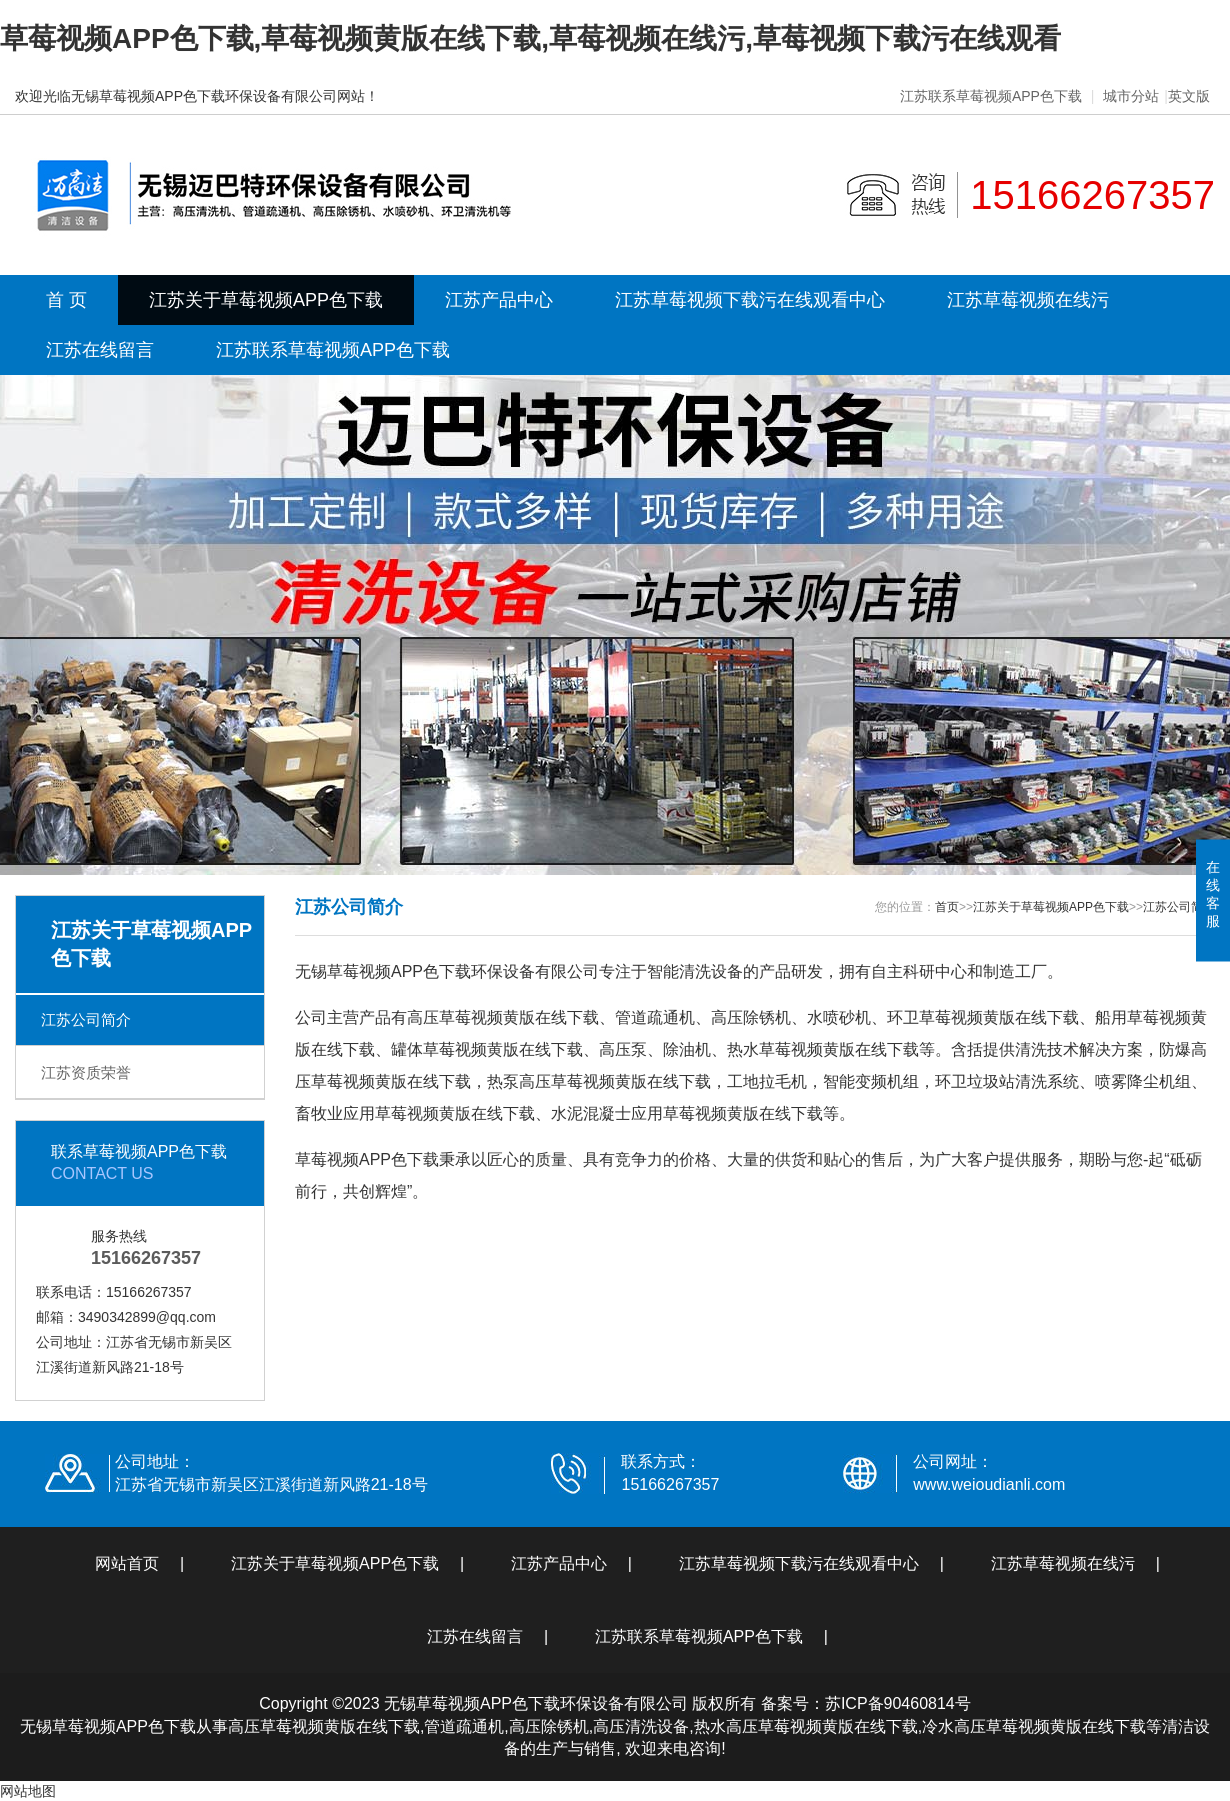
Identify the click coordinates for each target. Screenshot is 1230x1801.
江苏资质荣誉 (86, 1072)
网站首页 (127, 1563)
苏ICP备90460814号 (898, 1703)
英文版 (1189, 96)
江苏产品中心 (499, 300)
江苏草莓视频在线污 (1028, 300)
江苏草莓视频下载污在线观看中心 (750, 300)
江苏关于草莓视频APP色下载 (266, 300)
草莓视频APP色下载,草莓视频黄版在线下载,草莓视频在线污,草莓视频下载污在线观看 (530, 38)
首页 (947, 907)
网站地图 (28, 1791)
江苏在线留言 (100, 350)
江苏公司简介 (86, 1019)
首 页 (66, 300)
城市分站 (1131, 96)
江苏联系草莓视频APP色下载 (991, 96)
